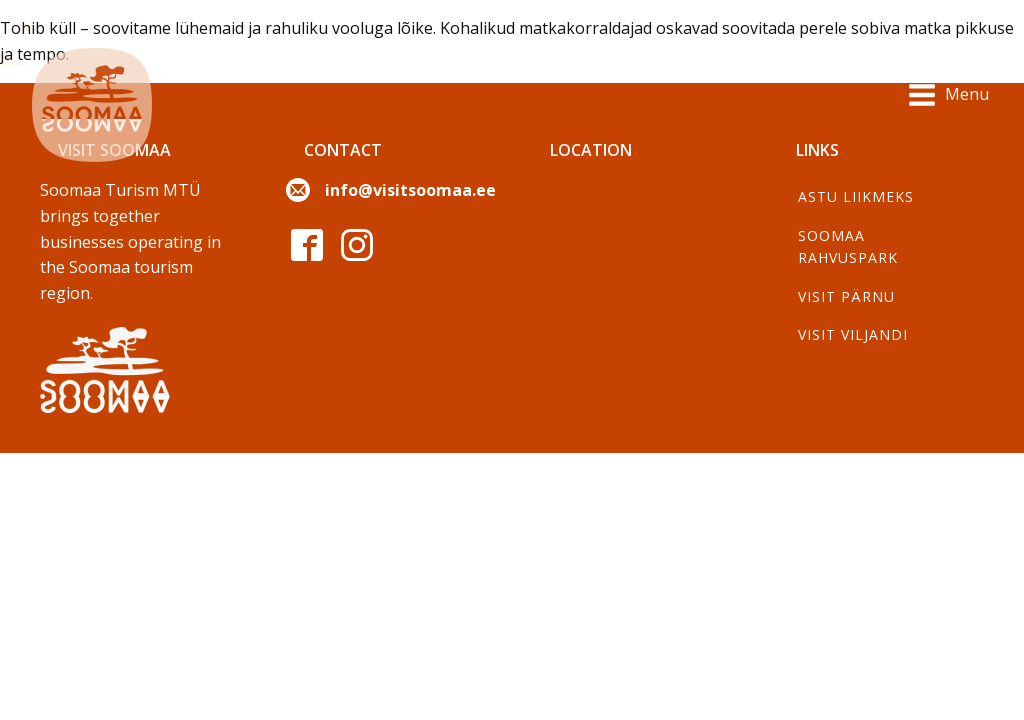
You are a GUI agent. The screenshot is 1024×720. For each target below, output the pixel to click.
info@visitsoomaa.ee (410, 190)
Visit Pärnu (846, 296)
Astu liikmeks (856, 196)
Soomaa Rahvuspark (848, 246)
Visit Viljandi (853, 334)
